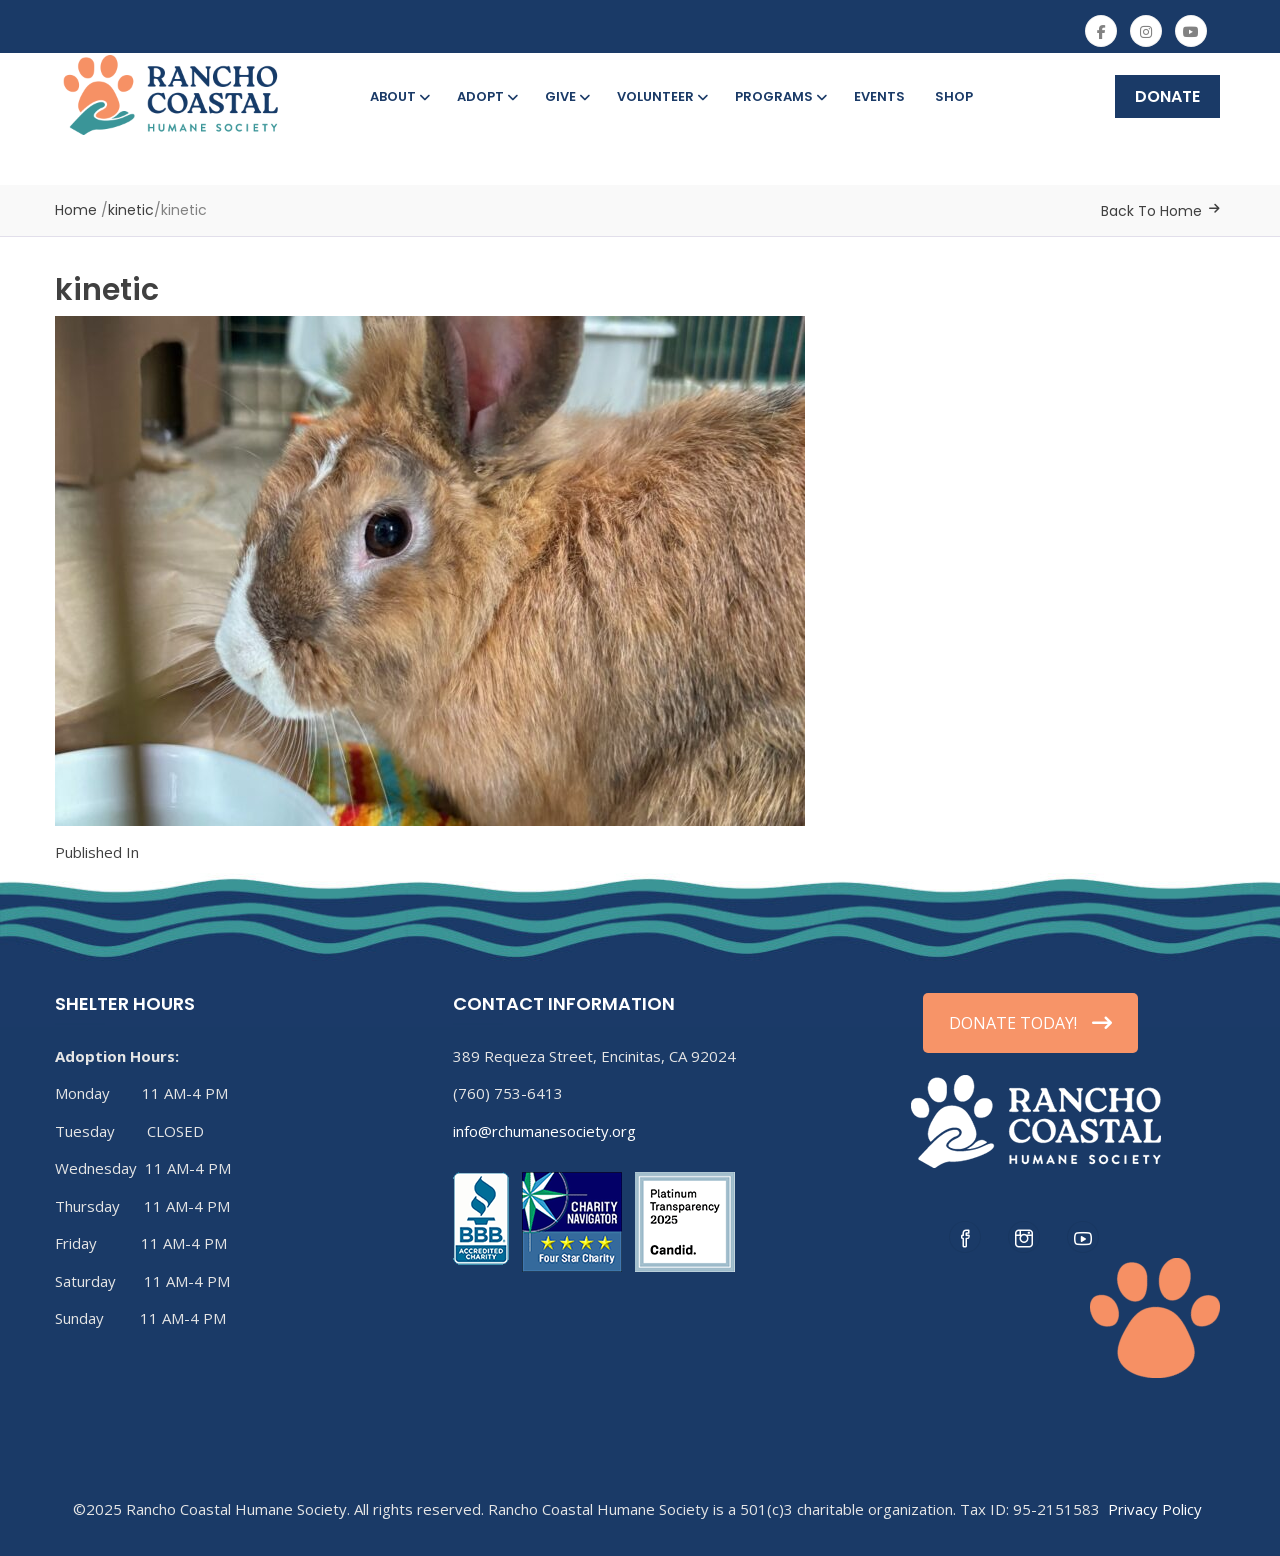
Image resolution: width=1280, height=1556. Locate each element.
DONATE (1167, 96)
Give (566, 96)
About (398, 96)
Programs (779, 96)
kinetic (131, 210)
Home (76, 210)
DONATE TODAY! (1030, 1023)
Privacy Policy (1155, 1509)
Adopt (486, 96)
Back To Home (1151, 211)
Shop (954, 96)
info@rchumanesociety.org (544, 1131)
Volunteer (661, 96)
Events (879, 96)
